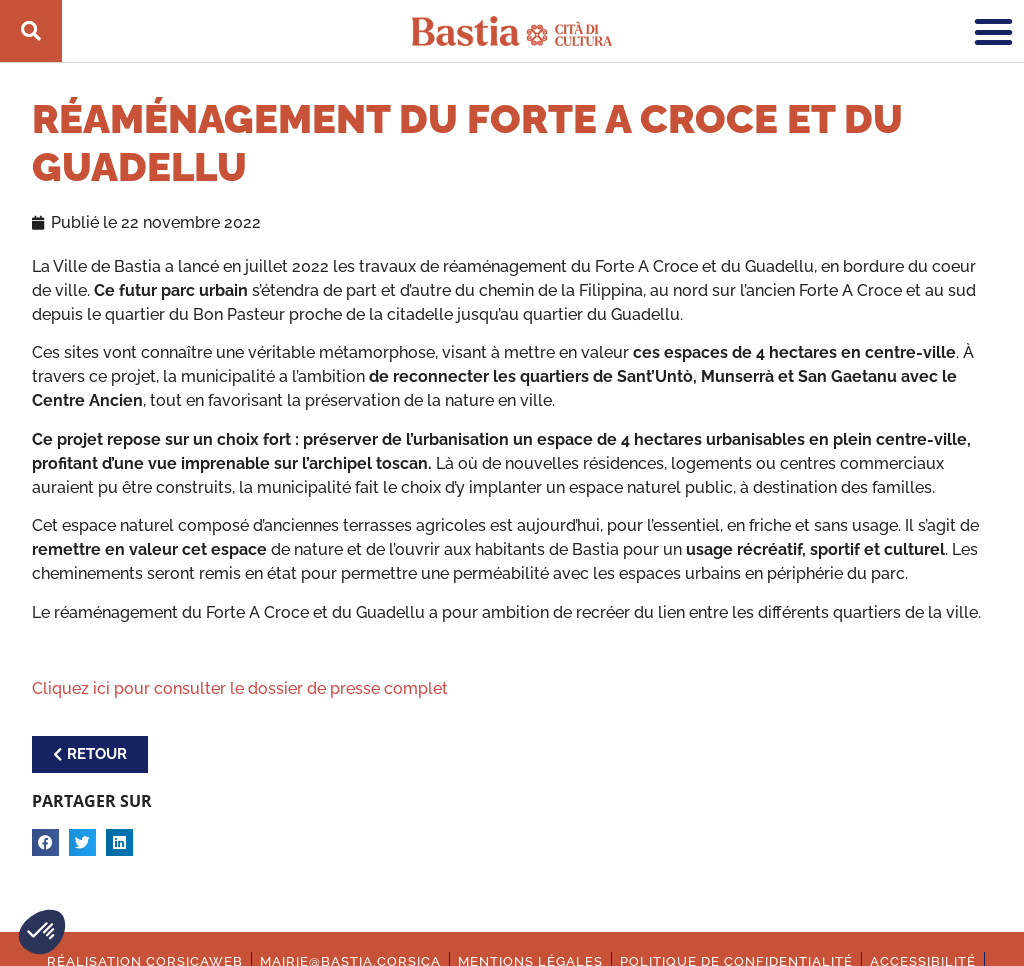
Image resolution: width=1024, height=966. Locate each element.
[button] (42, 932)
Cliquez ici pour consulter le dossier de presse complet (240, 688)
